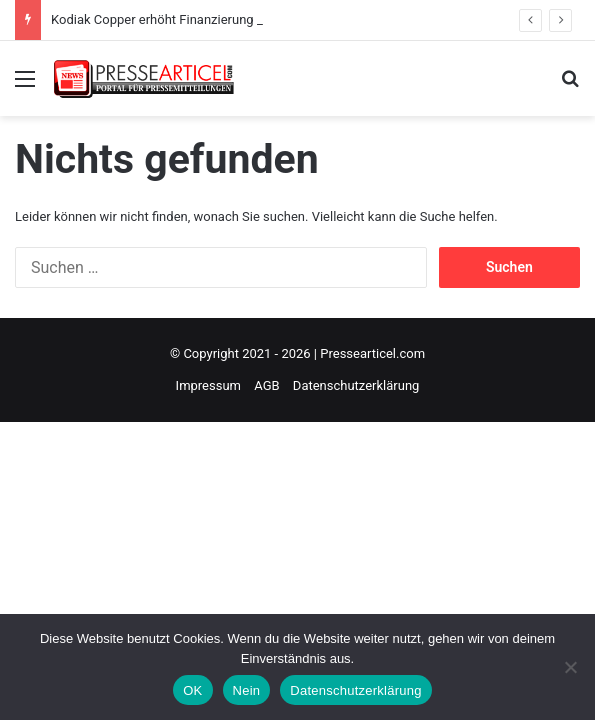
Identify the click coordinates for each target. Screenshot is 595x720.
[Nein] (570, 667)
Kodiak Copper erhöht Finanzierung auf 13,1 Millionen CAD (219, 19)
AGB (266, 385)
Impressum (208, 385)
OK (192, 690)
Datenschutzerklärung (356, 385)
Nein (247, 690)
